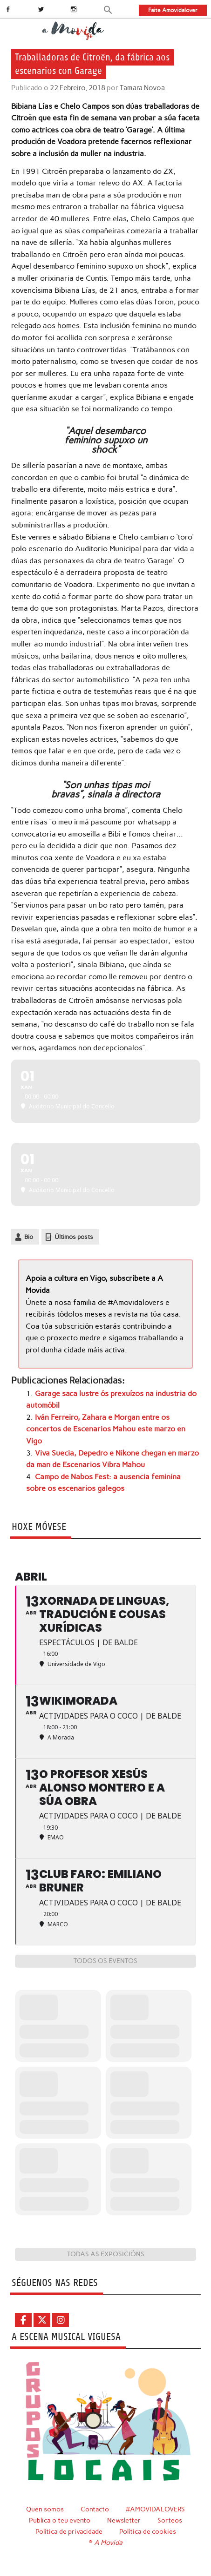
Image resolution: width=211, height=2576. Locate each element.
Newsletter (124, 2520)
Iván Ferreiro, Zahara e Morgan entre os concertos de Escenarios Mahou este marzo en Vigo (105, 1429)
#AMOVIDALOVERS (155, 2509)
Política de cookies (147, 2531)
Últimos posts (73, 1236)
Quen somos (45, 2509)
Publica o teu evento (59, 2520)
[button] (108, 9)
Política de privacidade (68, 2531)
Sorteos (169, 2520)
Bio (28, 1236)
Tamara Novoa (142, 88)
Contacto (95, 2509)
